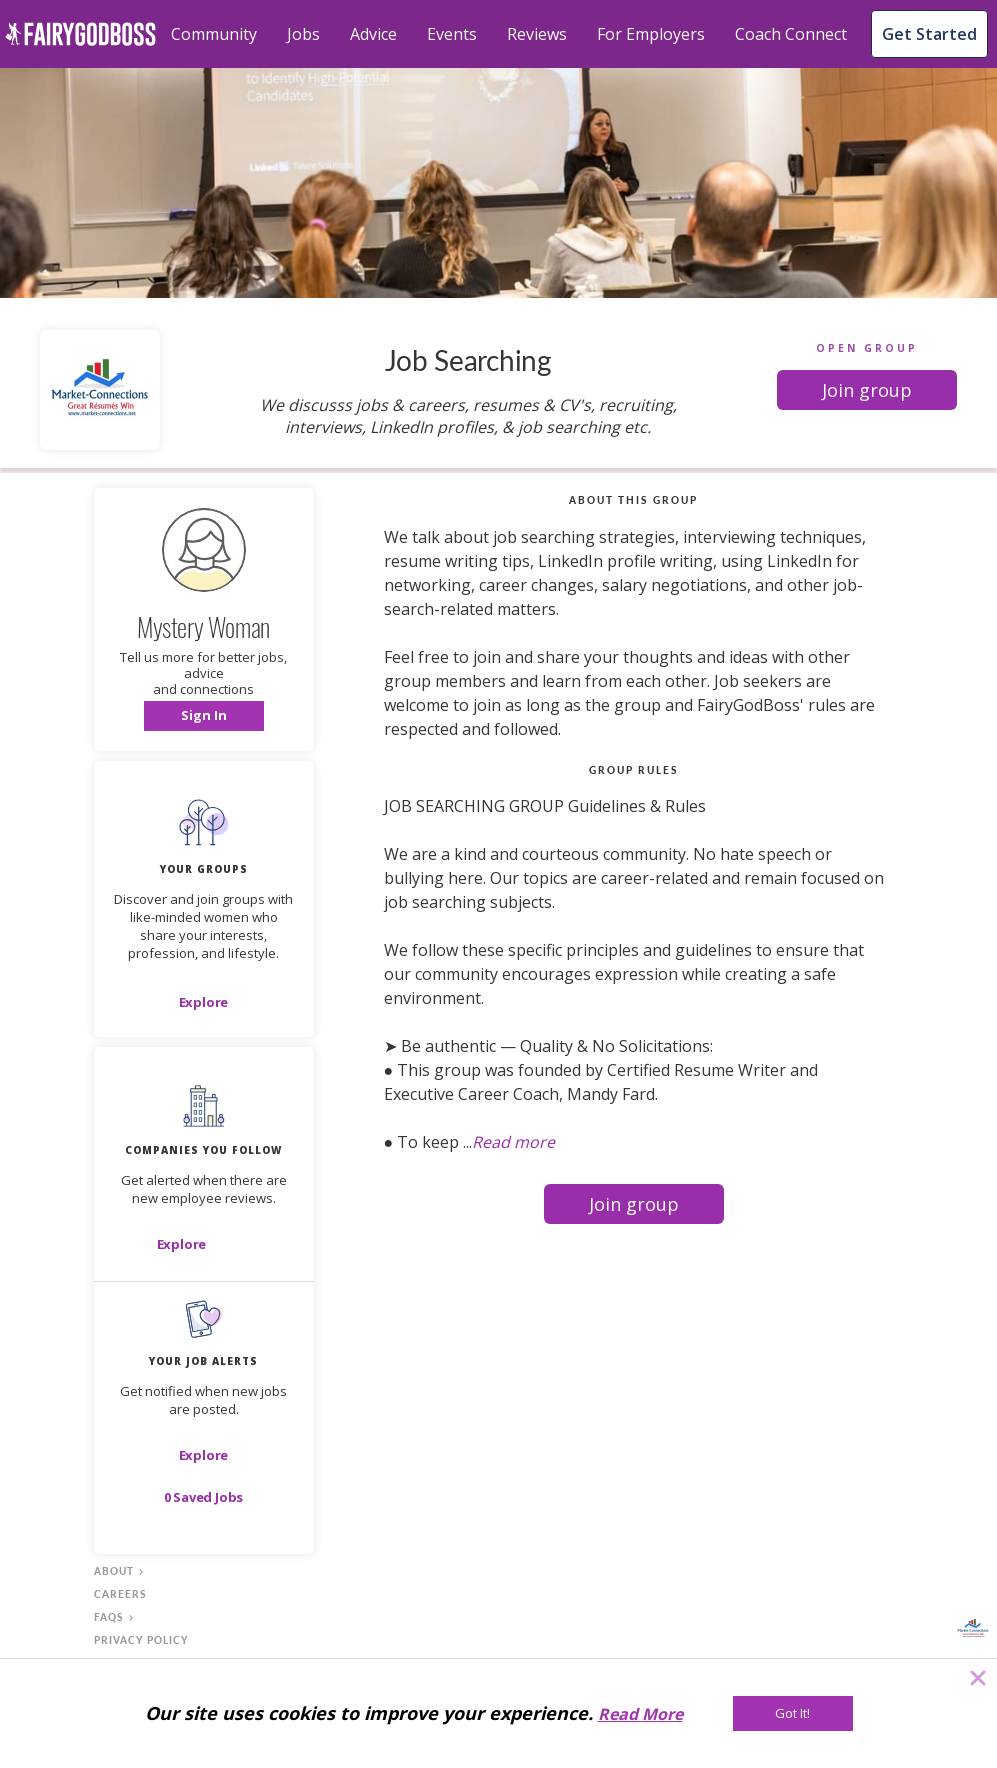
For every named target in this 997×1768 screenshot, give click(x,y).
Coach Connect (791, 34)
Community (214, 34)
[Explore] (204, 1002)
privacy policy (141, 1640)
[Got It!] (793, 1713)
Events (452, 34)
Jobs (303, 34)
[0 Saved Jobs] (204, 1497)
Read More (640, 1714)
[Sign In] (204, 716)
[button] (867, 390)
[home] (80, 34)
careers (120, 1594)
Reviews (537, 34)
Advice (373, 34)
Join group (867, 390)
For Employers (651, 34)
